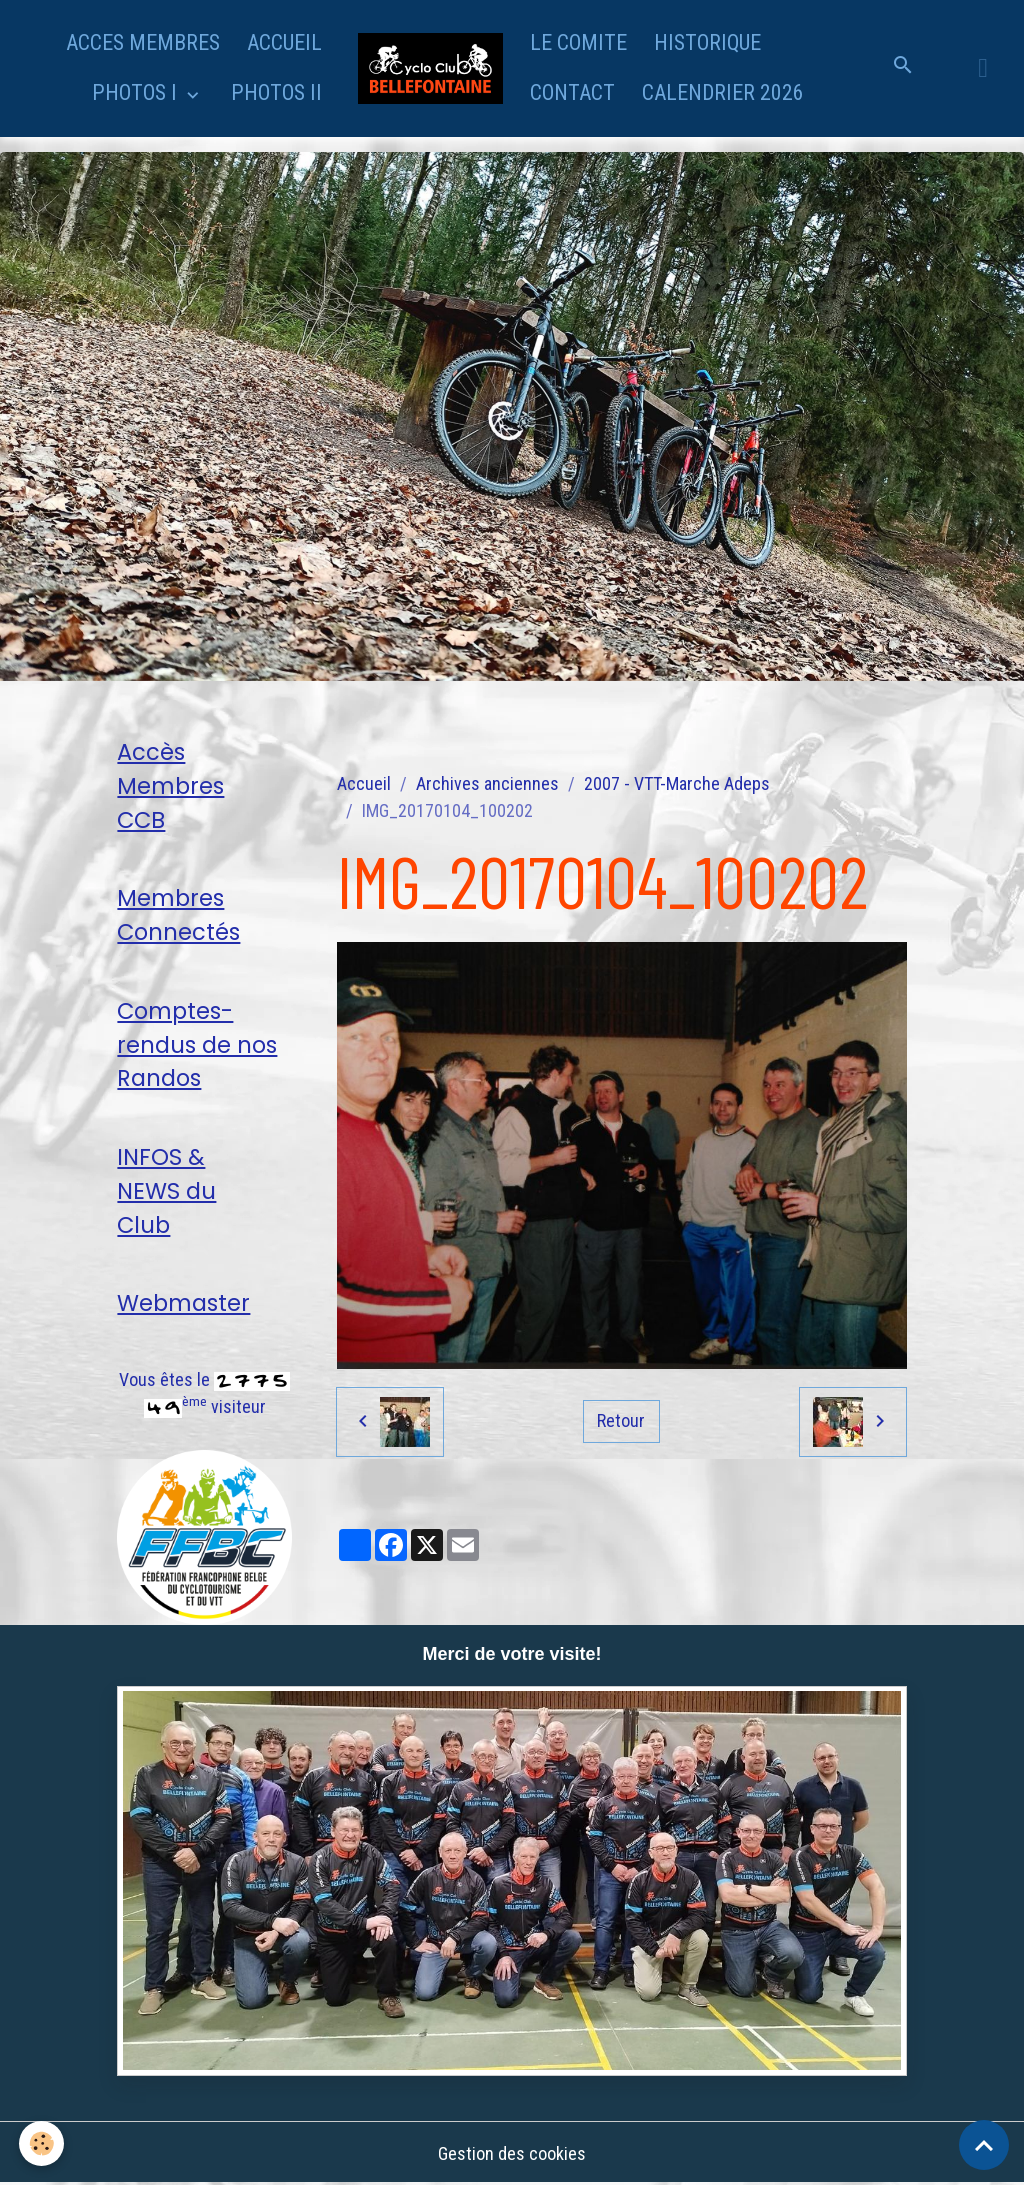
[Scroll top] (984, 2145)
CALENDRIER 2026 (723, 92)
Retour (621, 1420)
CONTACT (572, 92)
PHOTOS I (137, 92)
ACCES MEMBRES (143, 42)
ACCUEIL (284, 42)
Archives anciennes (487, 783)
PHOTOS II (276, 92)
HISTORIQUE (707, 42)
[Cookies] (42, 2143)
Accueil (364, 783)
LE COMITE (578, 42)
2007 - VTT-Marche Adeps (677, 783)
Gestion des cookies (512, 2153)
